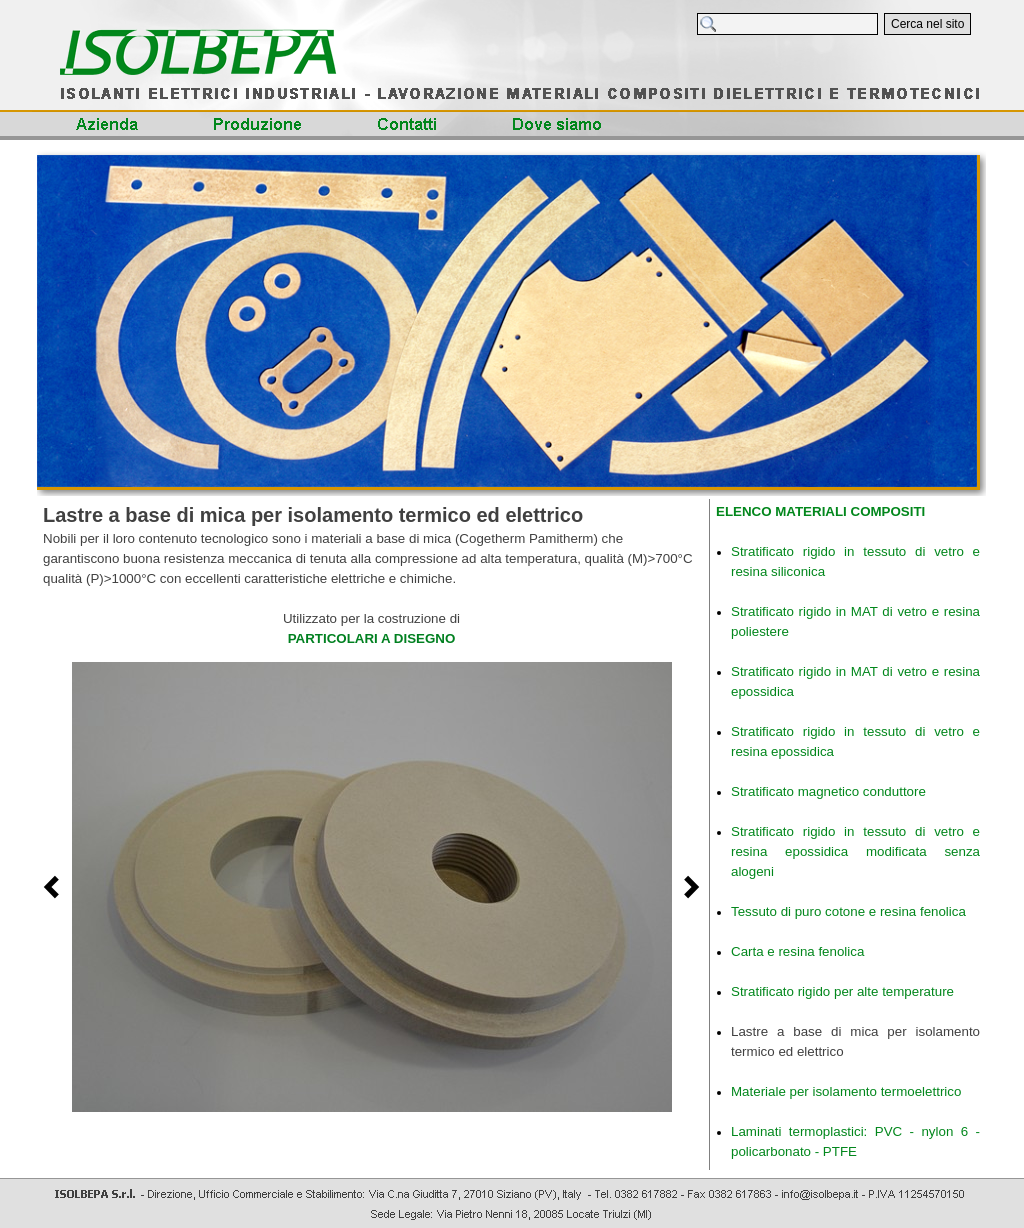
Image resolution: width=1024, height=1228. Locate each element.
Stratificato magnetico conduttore (828, 791)
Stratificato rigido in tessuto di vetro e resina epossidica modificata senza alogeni (855, 851)
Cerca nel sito (927, 24)
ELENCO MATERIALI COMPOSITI (820, 511)
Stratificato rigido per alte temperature (842, 991)
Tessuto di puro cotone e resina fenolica (848, 911)
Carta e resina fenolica (797, 951)
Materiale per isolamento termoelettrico (846, 1091)
